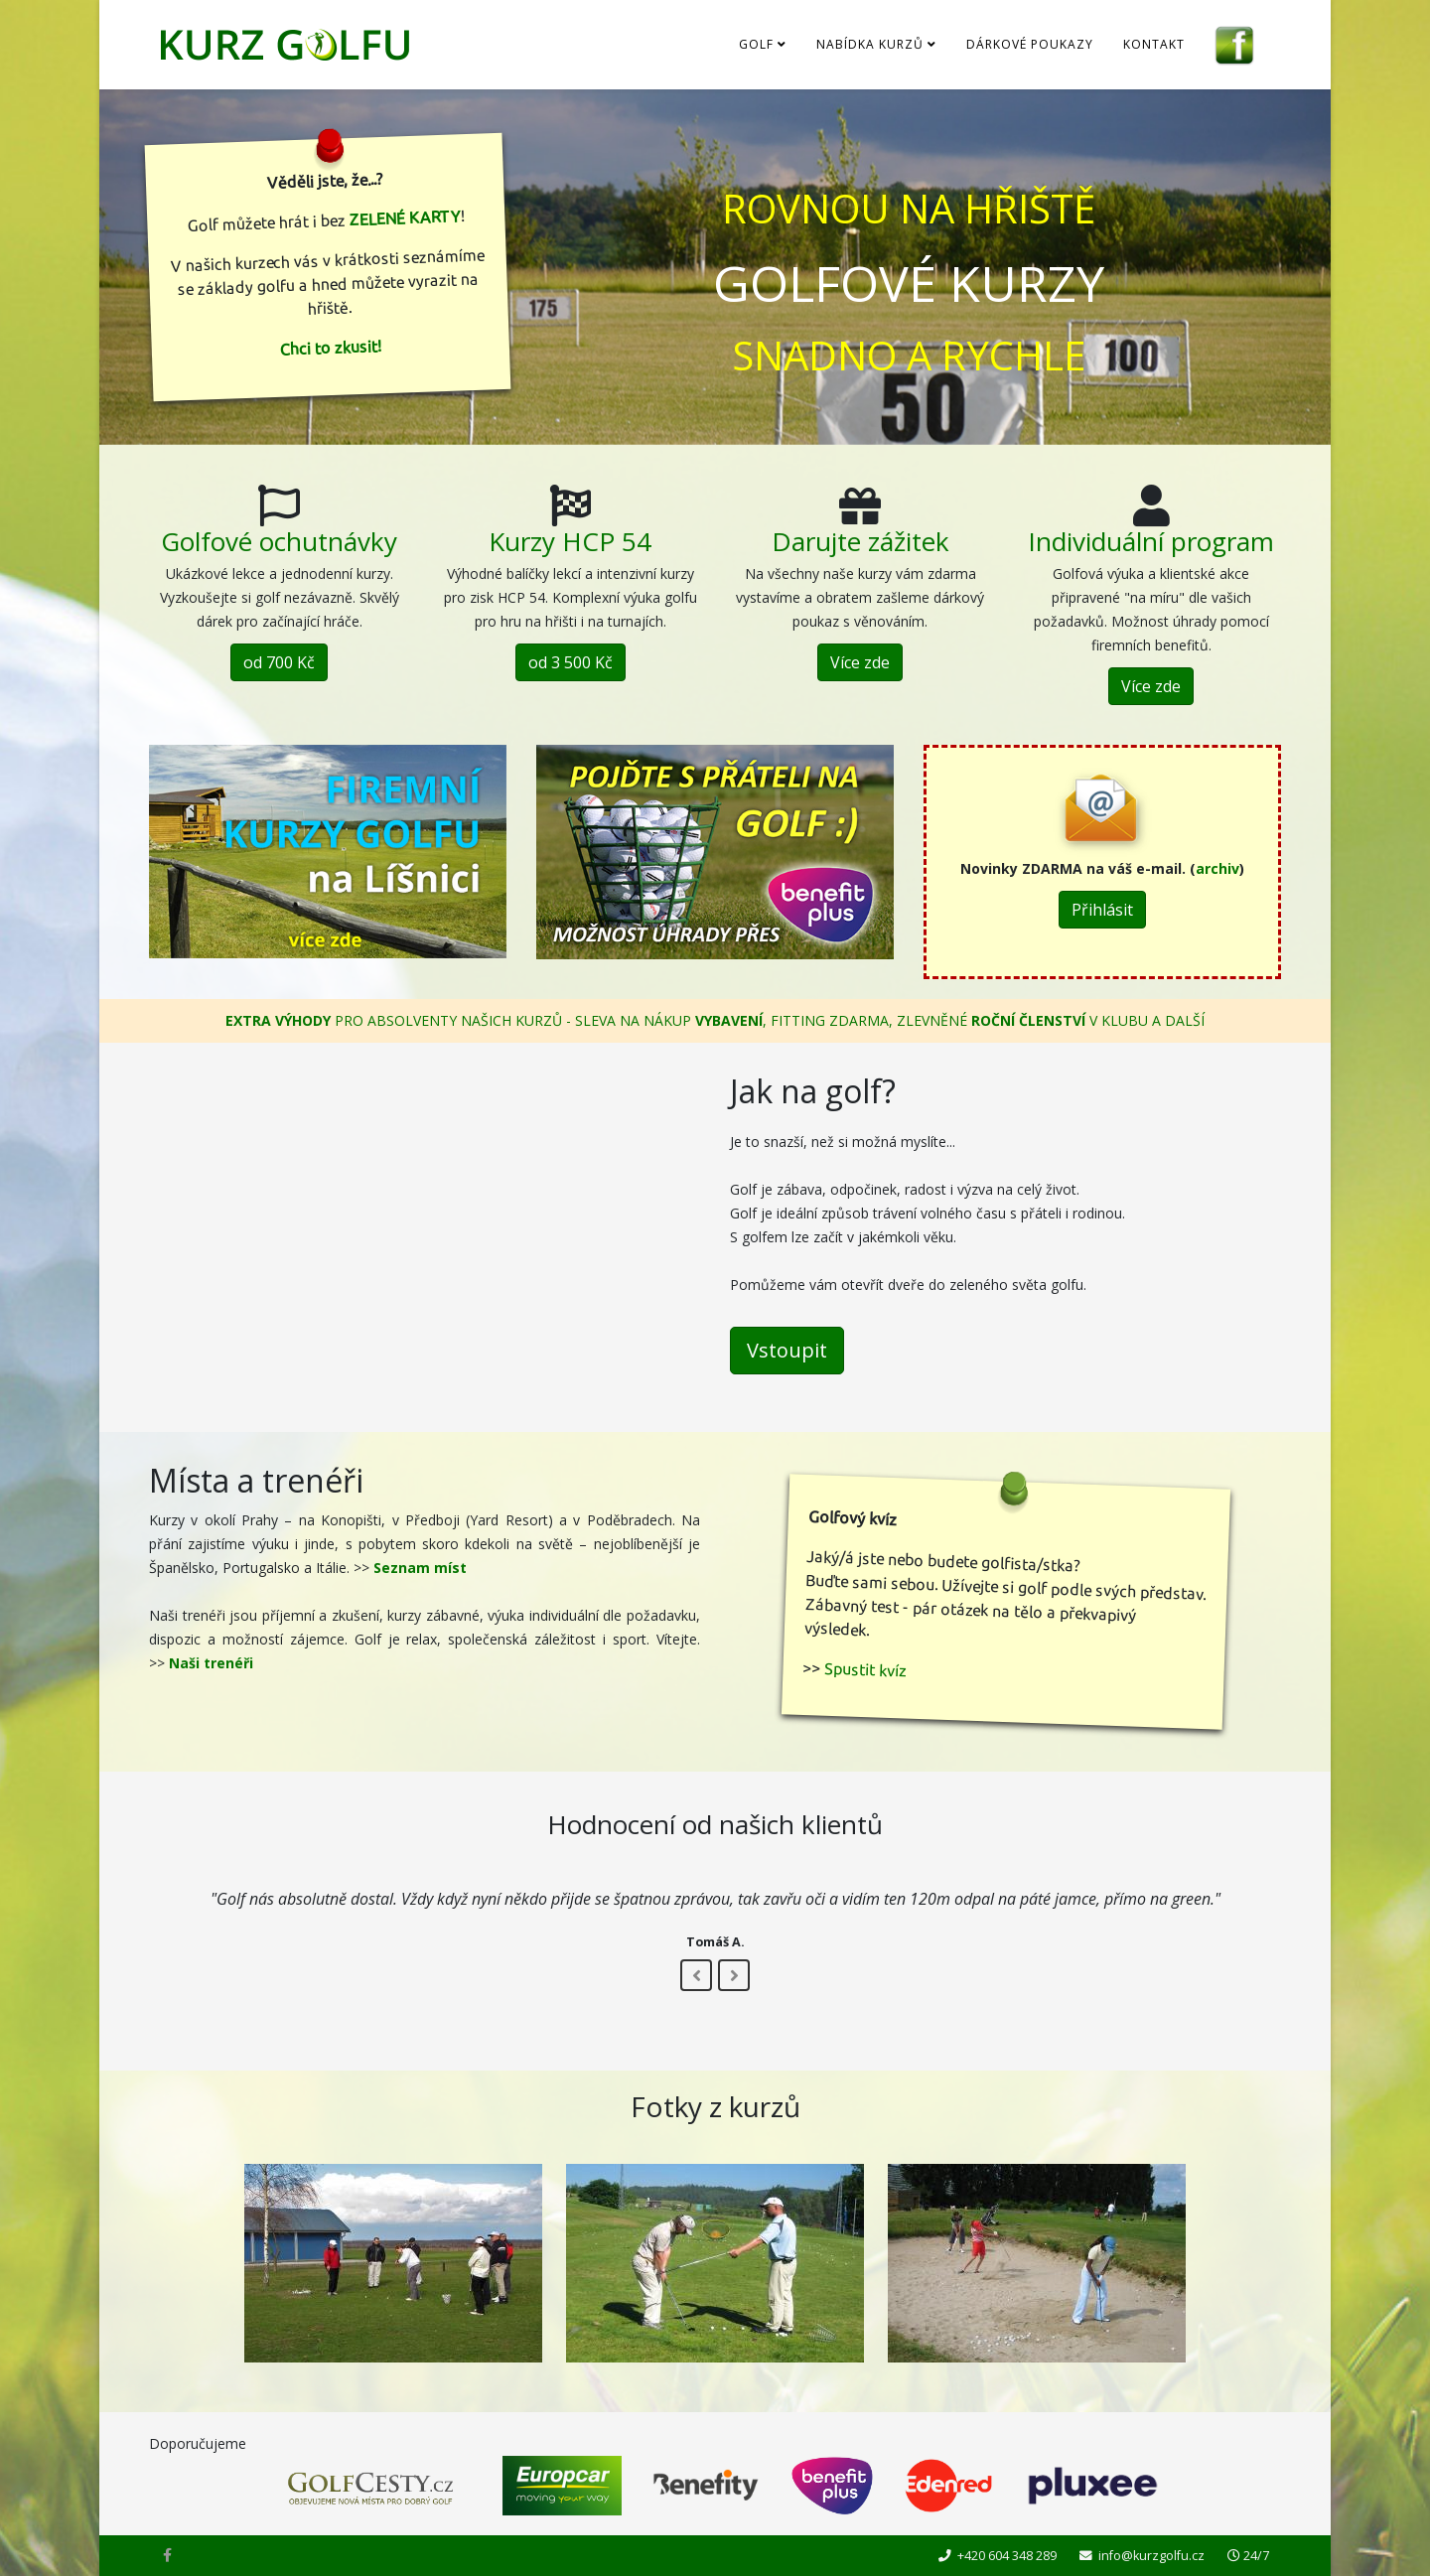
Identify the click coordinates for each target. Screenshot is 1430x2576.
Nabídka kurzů (870, 44)
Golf (756, 44)
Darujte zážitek (860, 541)
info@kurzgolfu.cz (1151, 2555)
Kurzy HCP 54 (570, 541)
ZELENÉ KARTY (405, 217)
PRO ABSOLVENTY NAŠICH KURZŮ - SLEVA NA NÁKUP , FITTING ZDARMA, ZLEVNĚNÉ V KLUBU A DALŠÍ (715, 1020)
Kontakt (1154, 44)
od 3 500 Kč (569, 662)
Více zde (860, 662)
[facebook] (167, 2554)
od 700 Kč (279, 662)
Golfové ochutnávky (279, 541)
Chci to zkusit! (331, 347)
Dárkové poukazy (1029, 44)
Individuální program (1151, 541)
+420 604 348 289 (1007, 2555)
